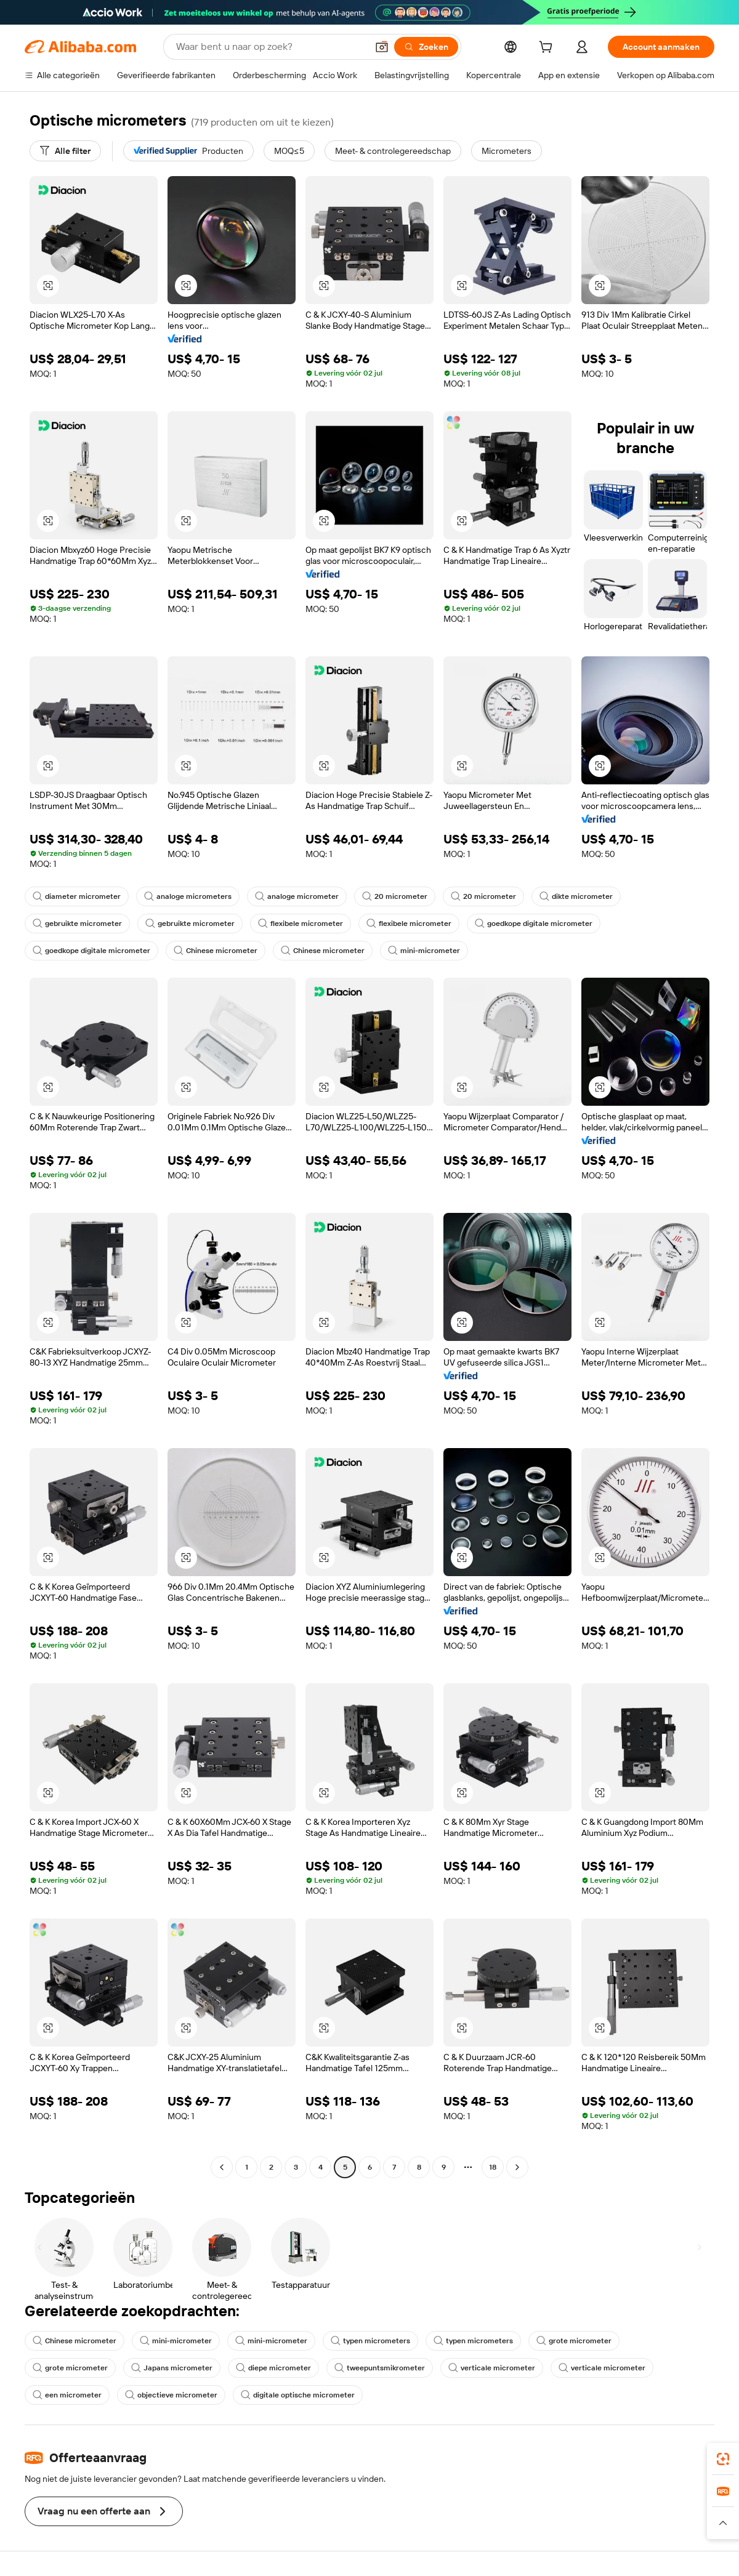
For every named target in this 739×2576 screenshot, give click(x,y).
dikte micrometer (576, 896)
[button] (381, 46)
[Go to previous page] (222, 2167)
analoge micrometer (297, 896)
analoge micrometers (188, 896)
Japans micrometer (171, 2368)
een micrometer (67, 2395)
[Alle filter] (65, 150)
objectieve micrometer (171, 2395)
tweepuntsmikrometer (379, 2368)
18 (492, 2167)
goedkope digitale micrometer (533, 923)
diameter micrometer (77, 896)
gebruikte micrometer (77, 923)
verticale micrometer (491, 2368)
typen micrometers (370, 2341)
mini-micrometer (424, 951)
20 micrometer (394, 896)
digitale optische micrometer (298, 2395)
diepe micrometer (273, 2368)
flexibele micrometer (300, 923)
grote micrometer (574, 2341)
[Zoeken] (426, 47)
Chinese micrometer (215, 951)
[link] (723, 2459)
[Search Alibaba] (270, 47)
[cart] (548, 49)
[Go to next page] (517, 2167)
